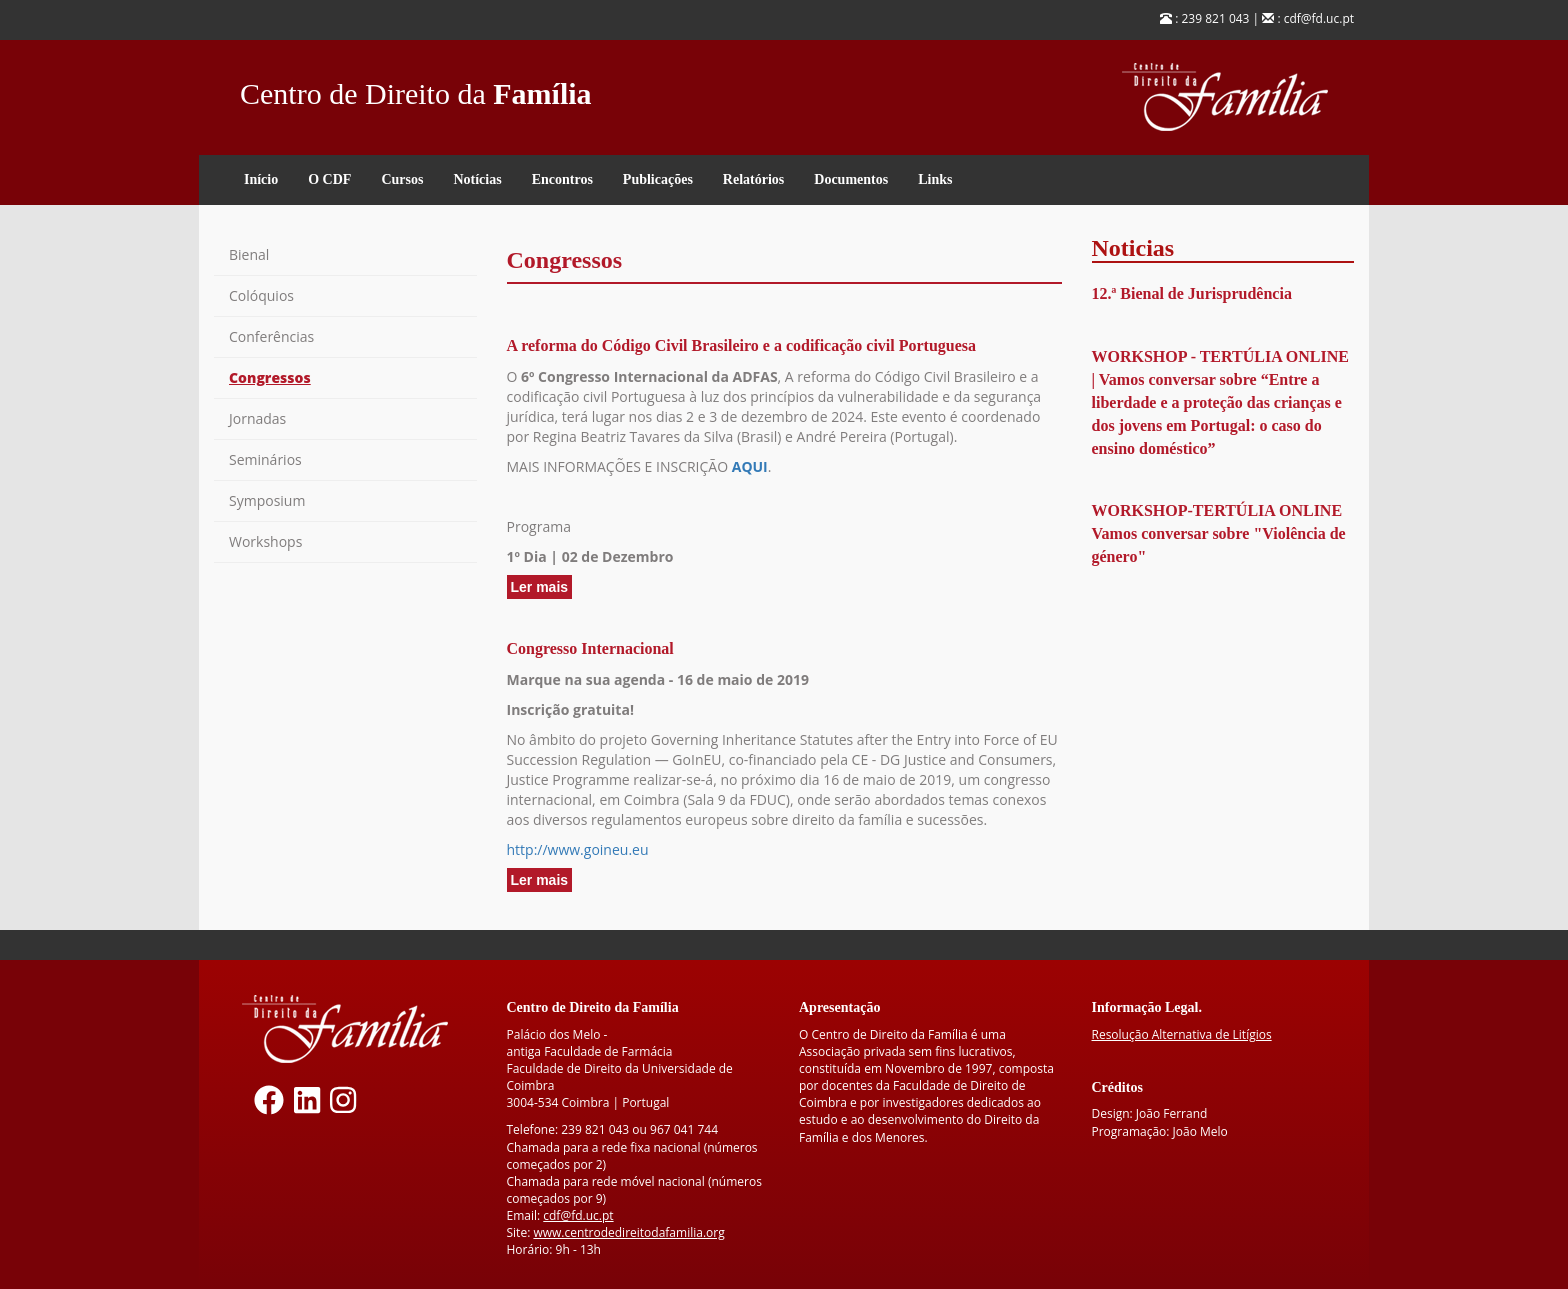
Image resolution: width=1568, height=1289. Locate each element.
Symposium (267, 500)
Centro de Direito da (416, 88)
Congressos (270, 377)
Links (935, 179)
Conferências (271, 336)
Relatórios (753, 179)
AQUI (750, 466)
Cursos (402, 179)
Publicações (658, 179)
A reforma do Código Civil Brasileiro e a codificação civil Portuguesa (742, 345)
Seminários (265, 459)
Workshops (265, 541)
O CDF (329, 179)
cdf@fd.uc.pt (578, 1215)
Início (261, 179)
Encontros (562, 179)
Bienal (249, 254)
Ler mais (542, 588)
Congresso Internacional (590, 648)
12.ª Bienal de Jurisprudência (1192, 293)
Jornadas (257, 418)
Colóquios (261, 295)
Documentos (851, 179)
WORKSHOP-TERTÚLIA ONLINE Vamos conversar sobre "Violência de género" (1219, 533)
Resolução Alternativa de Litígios (1182, 1034)
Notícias (477, 179)
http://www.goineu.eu (578, 849)
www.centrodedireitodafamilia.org (628, 1232)
